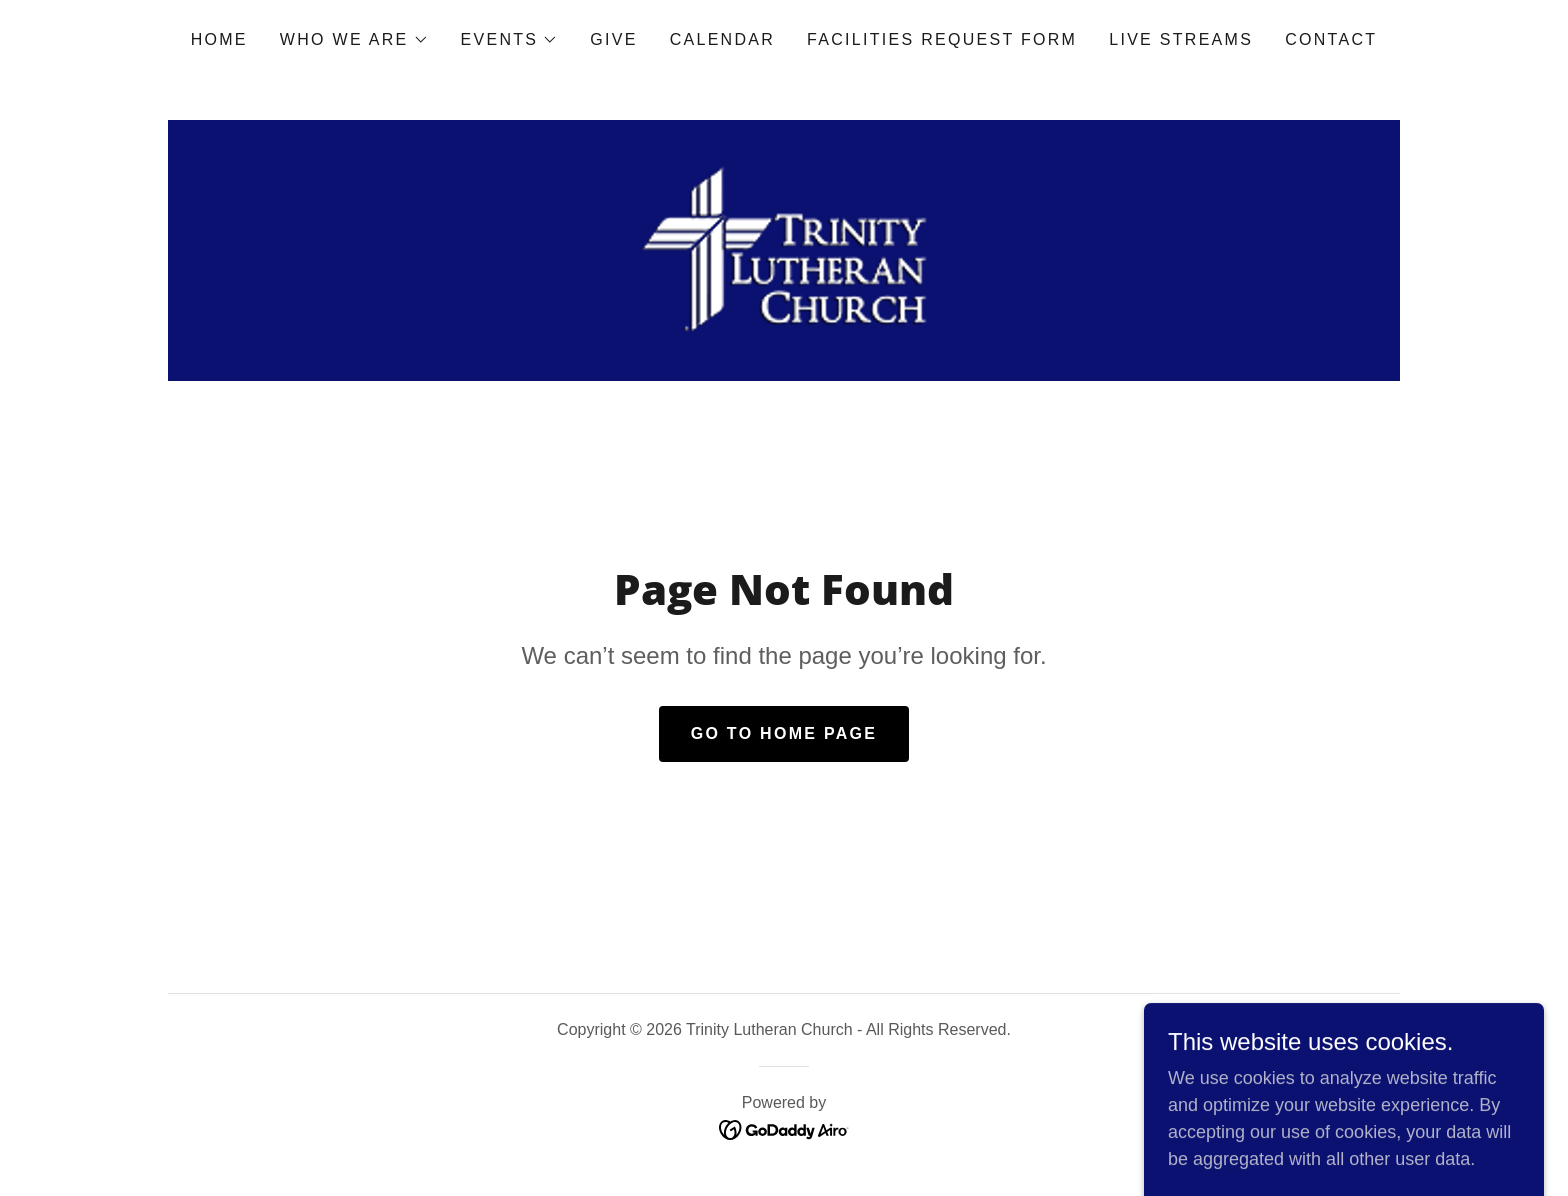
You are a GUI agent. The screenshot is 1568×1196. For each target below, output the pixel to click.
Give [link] (613, 39)
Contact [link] (1331, 39)
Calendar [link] (722, 39)
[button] (354, 40)
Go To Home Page (784, 733)
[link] (784, 249)
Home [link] (219, 39)
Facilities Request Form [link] (942, 39)
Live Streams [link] (1181, 39)
